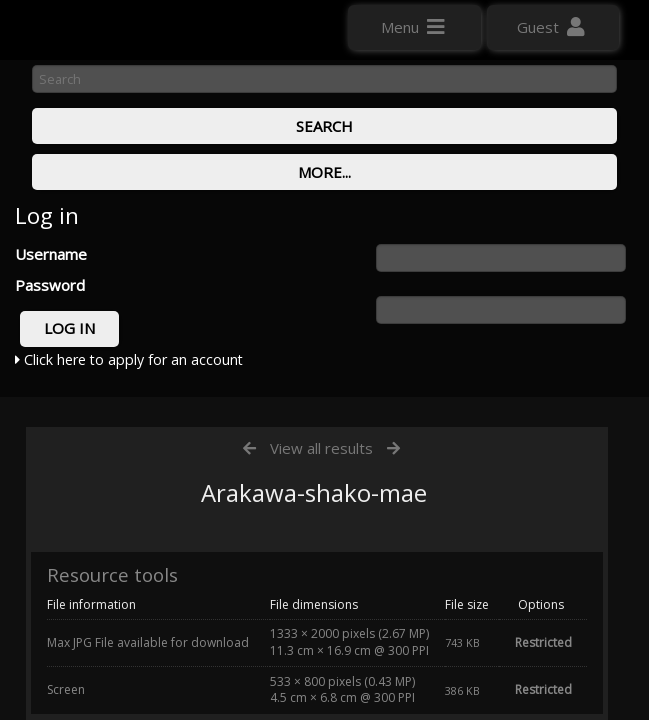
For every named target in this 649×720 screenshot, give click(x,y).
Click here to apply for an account (129, 359)
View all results (321, 448)
